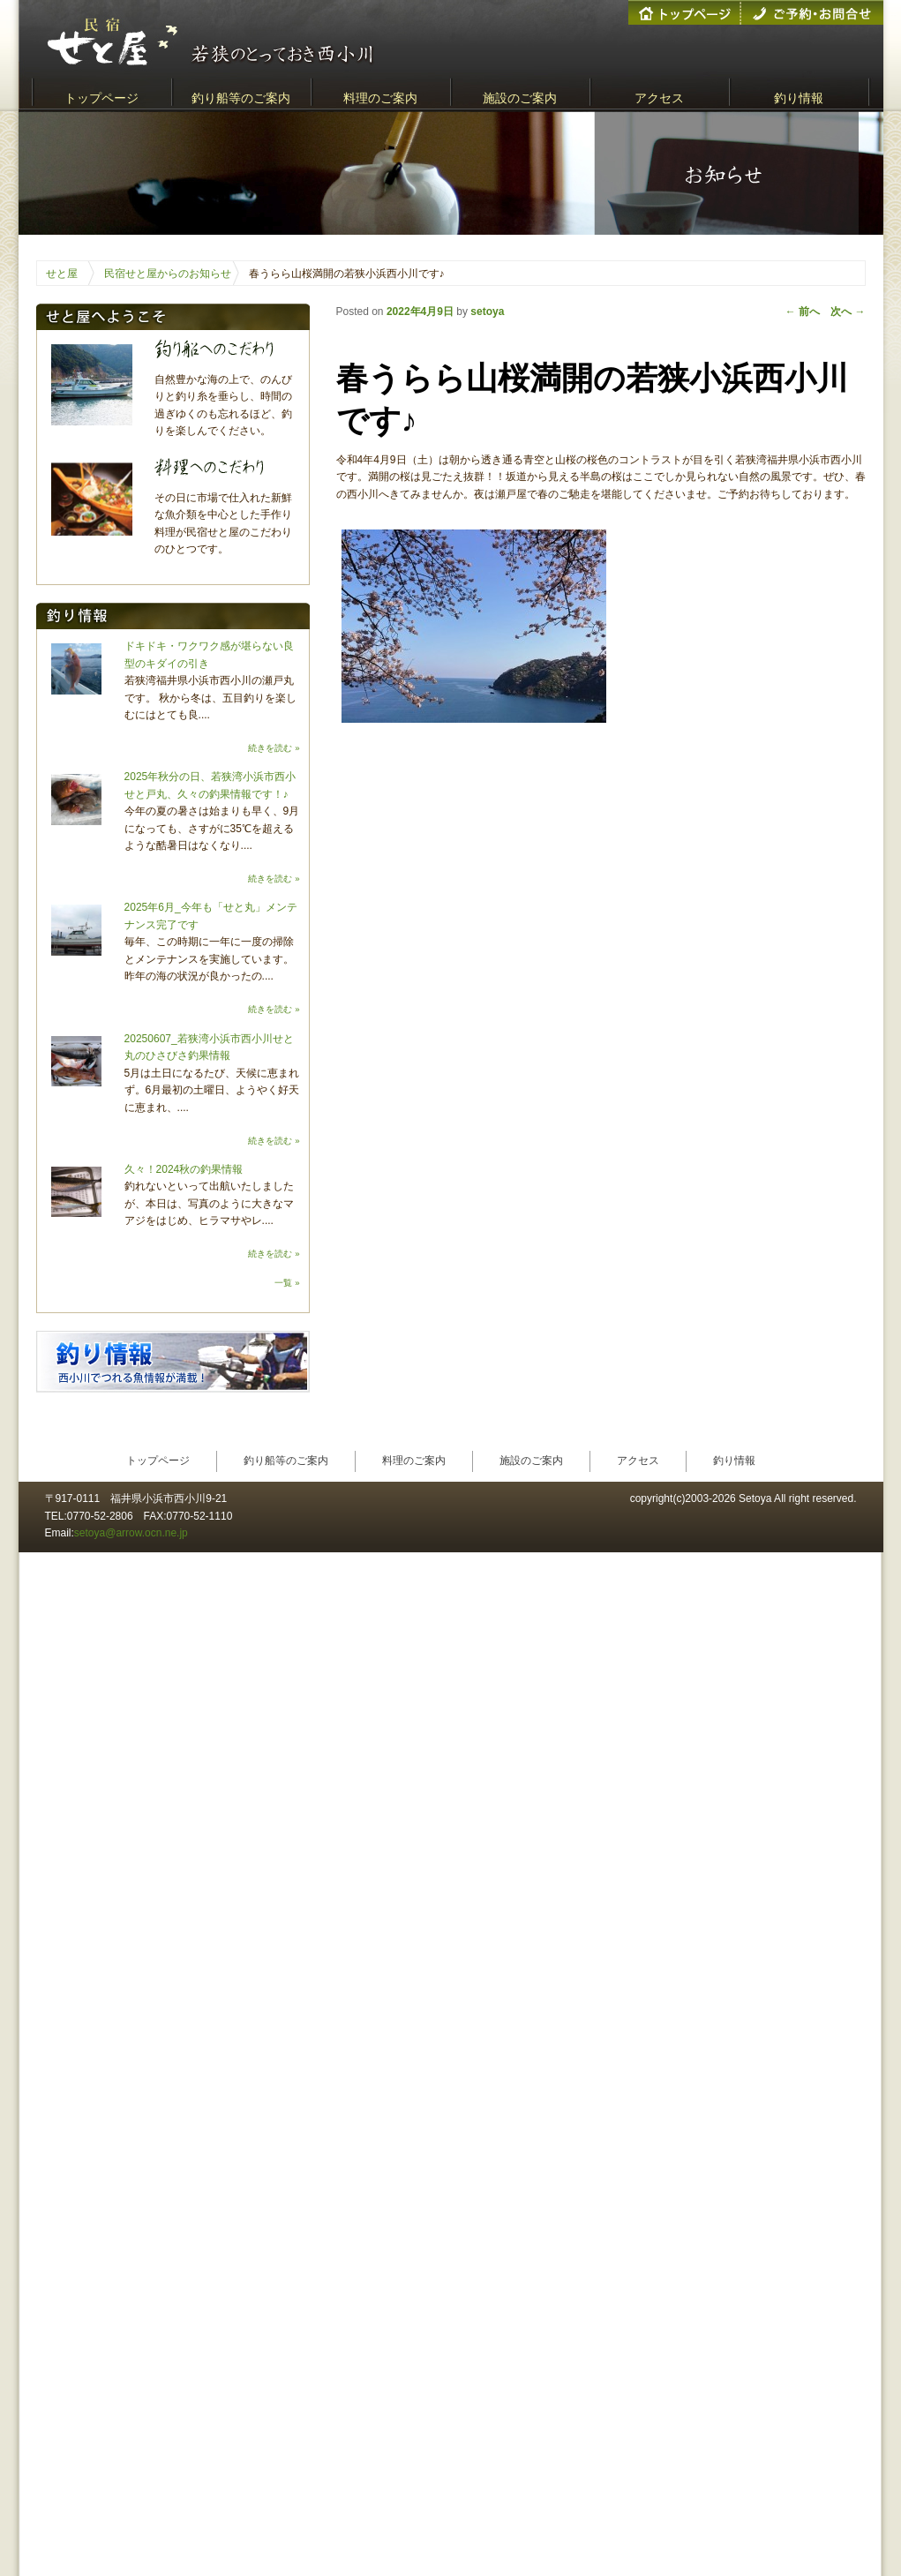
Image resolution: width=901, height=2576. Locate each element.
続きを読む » (273, 748)
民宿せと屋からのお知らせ (167, 273)
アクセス (659, 98)
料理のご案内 (380, 98)
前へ (802, 311)
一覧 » (286, 1283)
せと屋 (62, 273)
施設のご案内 (520, 98)
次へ (847, 311)
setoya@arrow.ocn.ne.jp (131, 1533)
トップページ (101, 98)
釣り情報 (798, 98)
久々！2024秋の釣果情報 (184, 1169)
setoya (487, 311)
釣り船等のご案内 (240, 98)
